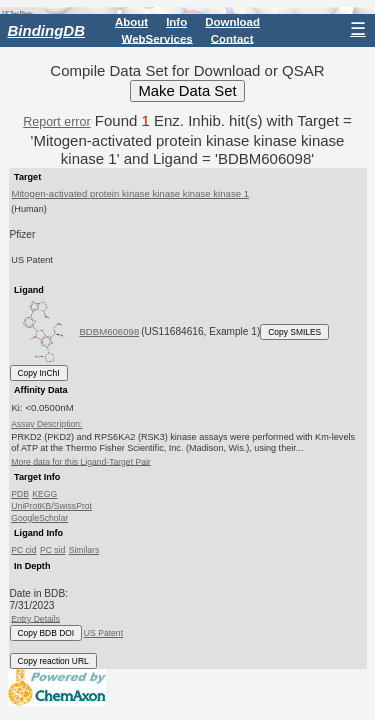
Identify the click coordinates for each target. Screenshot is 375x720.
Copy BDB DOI (46, 633)
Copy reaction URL (53, 661)
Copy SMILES (294, 332)
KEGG (44, 494)
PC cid (23, 550)
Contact (232, 38)
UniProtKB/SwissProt (51, 506)
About (131, 22)
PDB (20, 494)
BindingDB (46, 30)
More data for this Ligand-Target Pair (80, 461)
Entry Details (35, 618)
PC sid (52, 550)
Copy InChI (39, 373)
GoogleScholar (39, 518)
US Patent (103, 633)
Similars (84, 550)
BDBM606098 (109, 331)
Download (232, 22)
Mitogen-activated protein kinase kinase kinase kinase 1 (130, 193)
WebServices (157, 38)
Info (176, 22)
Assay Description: (46, 424)
